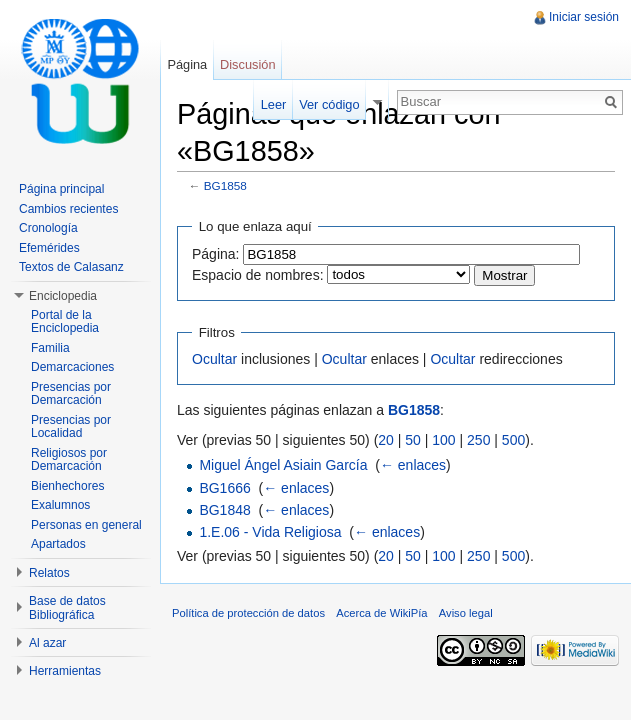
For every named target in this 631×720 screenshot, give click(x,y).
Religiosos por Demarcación (69, 460)
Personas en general (86, 525)
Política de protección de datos (248, 613)
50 (413, 440)
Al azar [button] (47, 643)
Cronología (48, 228)
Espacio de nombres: (258, 275)
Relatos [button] (49, 573)
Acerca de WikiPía (381, 613)
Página (187, 64)
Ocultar (214, 359)
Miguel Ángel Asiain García (283, 465)
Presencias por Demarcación (71, 394)
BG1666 (224, 488)
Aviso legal (466, 613)
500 (513, 440)
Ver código (329, 104)
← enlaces (413, 465)
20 (386, 440)
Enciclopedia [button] (63, 296)
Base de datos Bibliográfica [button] (67, 608)
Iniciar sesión (584, 17)
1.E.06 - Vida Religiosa (270, 532)
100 (443, 440)
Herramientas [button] (65, 671)
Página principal (61, 189)
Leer (274, 104)
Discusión (247, 64)
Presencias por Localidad (71, 427)
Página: (215, 254)
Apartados (58, 544)
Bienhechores (67, 486)
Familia (50, 348)
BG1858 (225, 185)
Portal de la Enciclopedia (65, 322)
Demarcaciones (72, 367)
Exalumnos (60, 505)
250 (478, 440)
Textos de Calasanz (71, 267)
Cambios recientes (68, 209)
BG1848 (224, 510)
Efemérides (49, 248)
